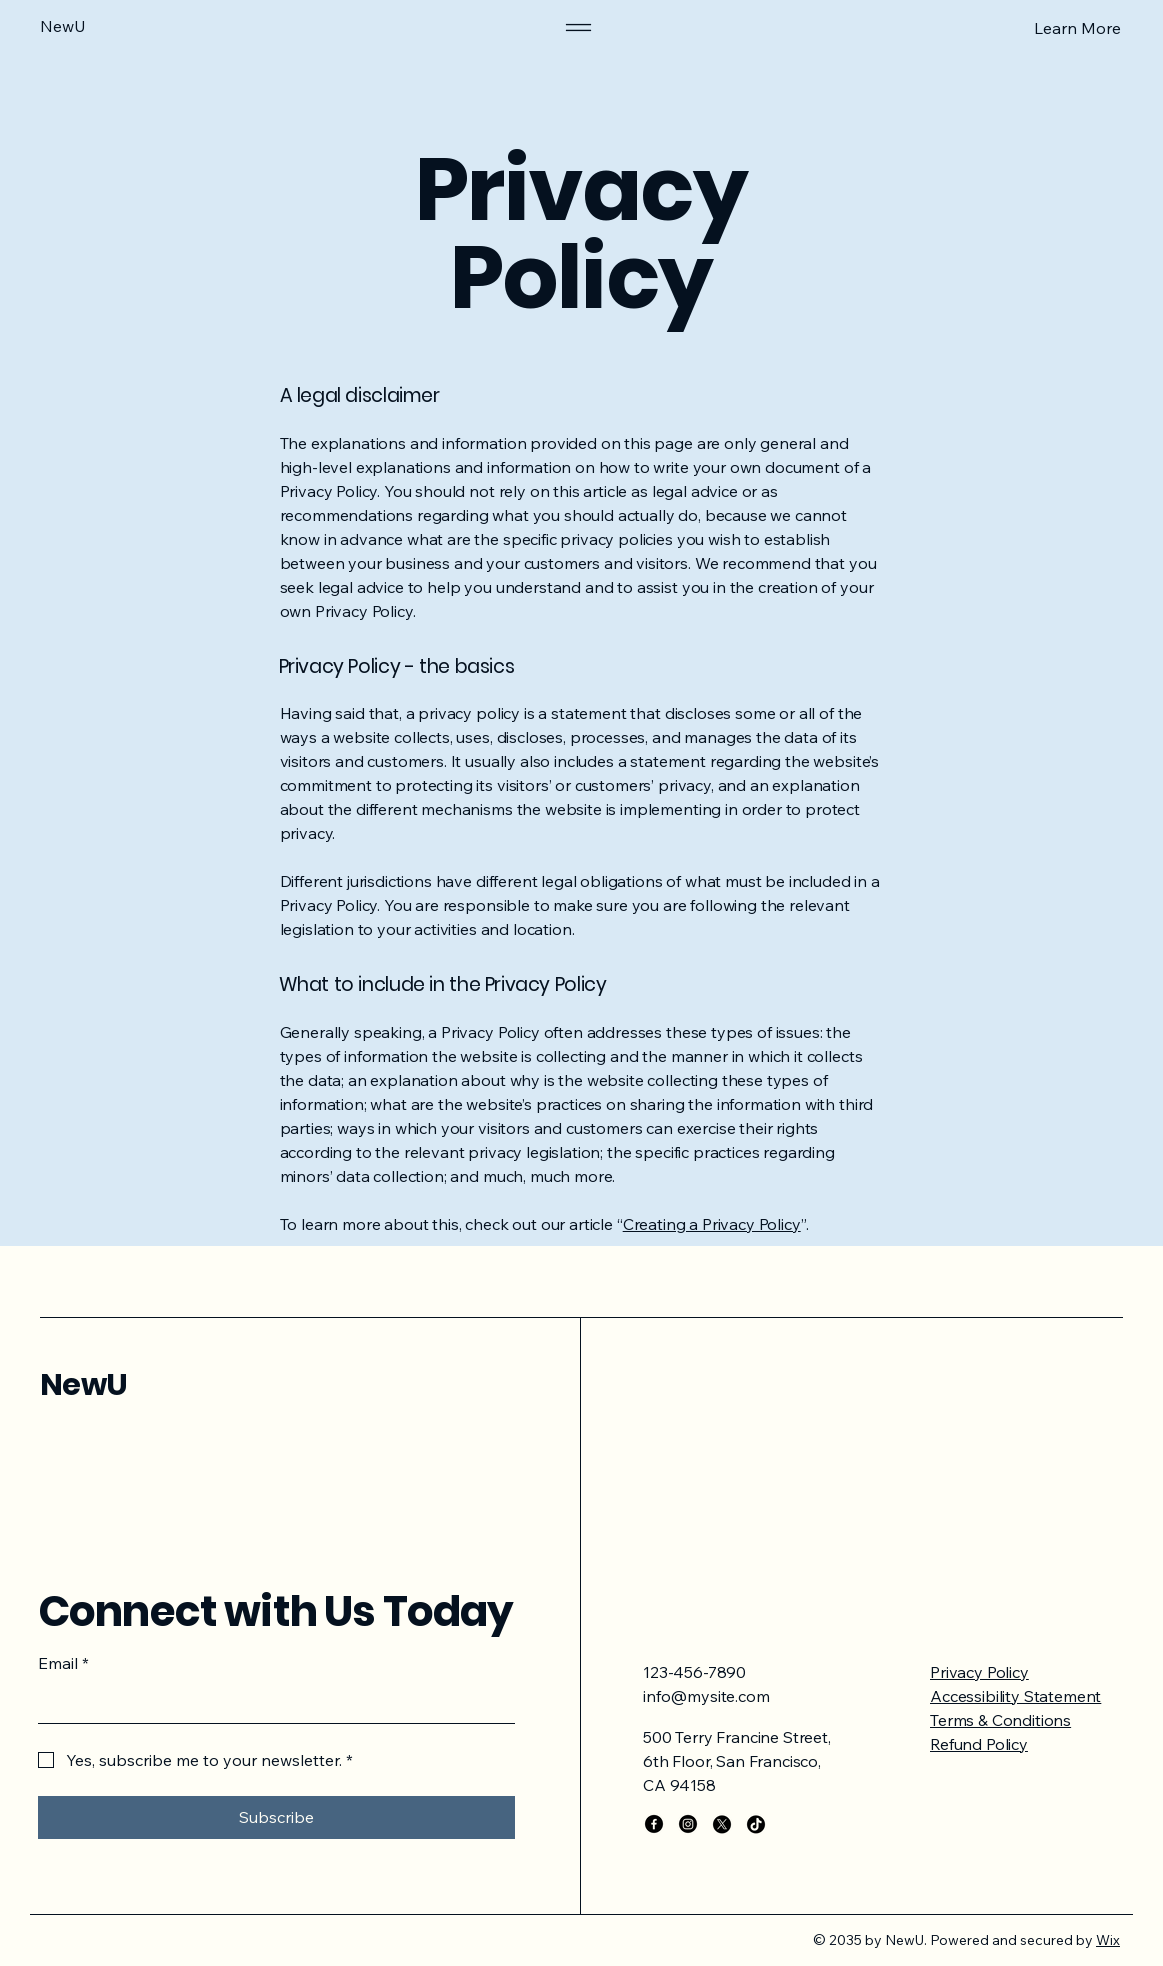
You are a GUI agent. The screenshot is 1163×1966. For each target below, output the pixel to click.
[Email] (270, 1703)
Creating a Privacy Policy (712, 1224)
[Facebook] (654, 1824)
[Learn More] (1018, 27)
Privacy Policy (979, 1672)
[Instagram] (688, 1824)
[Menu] (578, 27)
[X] (722, 1824)
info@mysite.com (706, 1696)
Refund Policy (979, 1744)
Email (63, 1663)
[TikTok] (756, 1824)
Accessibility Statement (1015, 1696)
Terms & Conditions (1000, 1720)
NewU (84, 1385)
